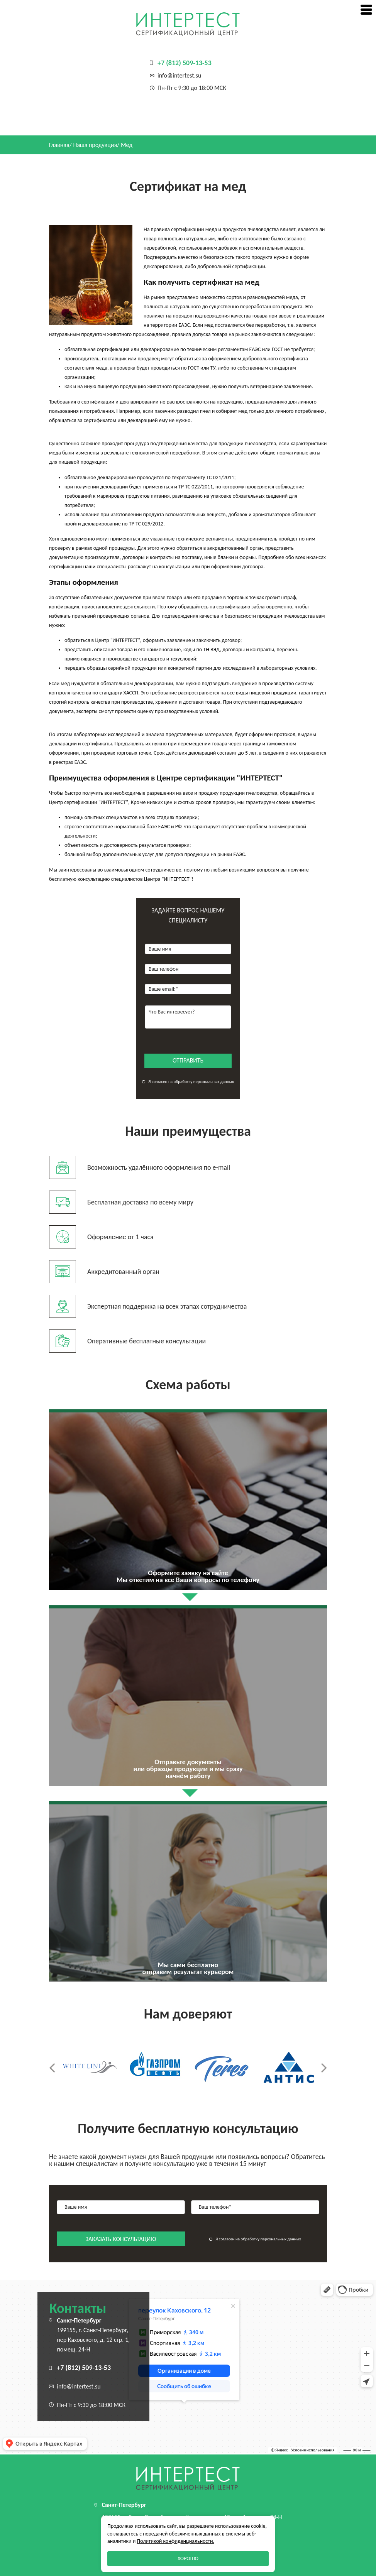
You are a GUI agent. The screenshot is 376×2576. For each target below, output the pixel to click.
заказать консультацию (121, 2239)
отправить (188, 1060)
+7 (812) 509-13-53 (185, 63)
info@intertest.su (179, 75)
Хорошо (188, 2558)
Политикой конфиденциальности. (175, 2541)
